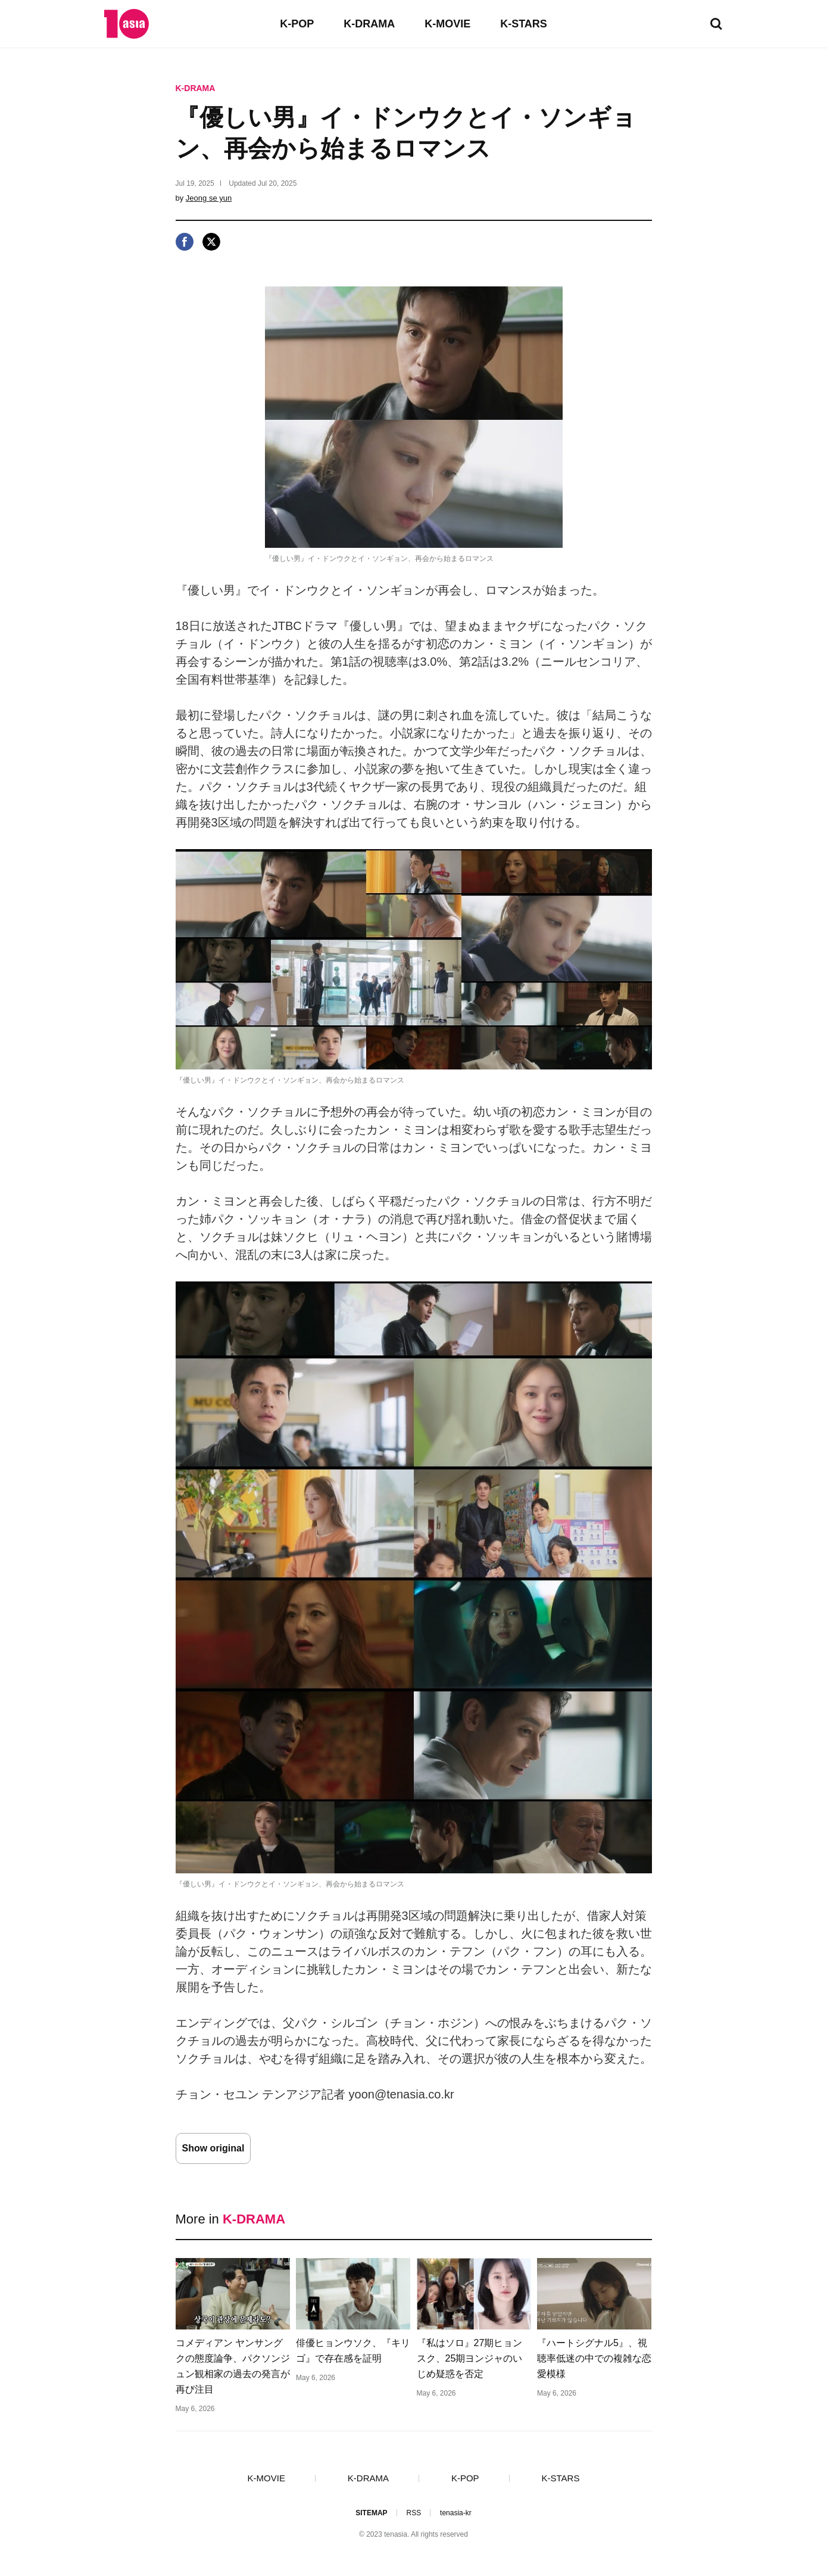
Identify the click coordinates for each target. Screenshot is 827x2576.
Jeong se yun (209, 198)
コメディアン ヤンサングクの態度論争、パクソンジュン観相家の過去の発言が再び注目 (233, 2366)
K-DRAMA (369, 24)
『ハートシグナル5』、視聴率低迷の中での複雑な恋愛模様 (594, 2358)
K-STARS (523, 24)
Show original (213, 2148)
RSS (413, 2513)
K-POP (297, 24)
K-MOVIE (447, 24)
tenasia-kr (456, 2513)
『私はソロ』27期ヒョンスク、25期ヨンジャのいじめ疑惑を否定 (470, 2358)
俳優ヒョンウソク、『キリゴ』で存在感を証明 (353, 2350)
